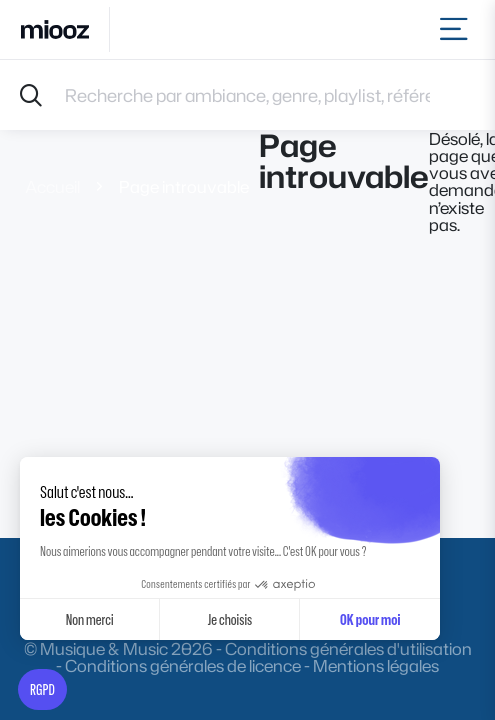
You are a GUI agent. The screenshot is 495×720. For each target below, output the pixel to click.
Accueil (52, 186)
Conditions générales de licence (183, 665)
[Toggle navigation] (457, 29)
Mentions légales (376, 665)
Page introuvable (184, 186)
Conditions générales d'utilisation (348, 648)
